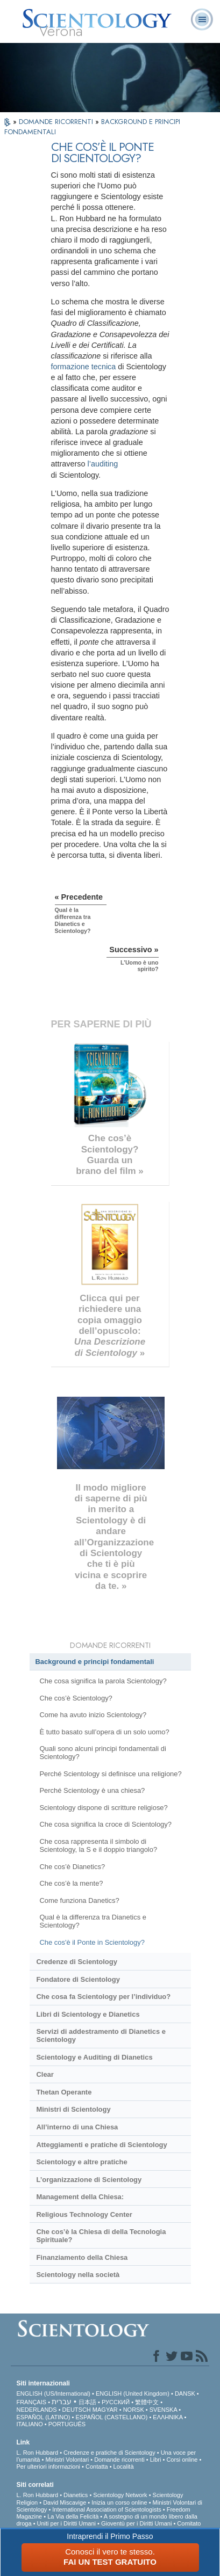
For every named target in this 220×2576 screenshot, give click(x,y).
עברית (62, 2401)
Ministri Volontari (67, 2459)
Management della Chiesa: (80, 2197)
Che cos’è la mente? (71, 1883)
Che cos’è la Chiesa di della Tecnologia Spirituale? (101, 2236)
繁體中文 (147, 2402)
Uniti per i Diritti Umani (66, 2523)
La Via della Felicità (72, 2516)
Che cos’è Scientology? (75, 1698)
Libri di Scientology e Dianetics (87, 2014)
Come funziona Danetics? (79, 1900)
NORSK (133, 2409)
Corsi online (181, 2459)
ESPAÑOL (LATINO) (43, 2417)
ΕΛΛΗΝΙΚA (167, 2417)
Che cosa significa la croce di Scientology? (105, 1824)
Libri (155, 2459)
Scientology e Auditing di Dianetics (94, 2057)
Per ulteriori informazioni (48, 2466)
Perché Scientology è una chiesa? (92, 1790)
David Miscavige (64, 2502)
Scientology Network (120, 2495)
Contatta (97, 2466)
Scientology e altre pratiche (81, 2162)
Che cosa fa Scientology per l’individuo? (103, 1997)
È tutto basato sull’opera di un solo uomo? (104, 1732)
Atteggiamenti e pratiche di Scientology (101, 2145)
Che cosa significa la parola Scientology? (102, 1681)
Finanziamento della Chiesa (81, 2257)
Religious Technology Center (84, 2214)
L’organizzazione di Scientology (88, 2180)
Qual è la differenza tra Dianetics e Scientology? (92, 1921)
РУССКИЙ (116, 2402)
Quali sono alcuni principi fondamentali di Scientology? (102, 1753)
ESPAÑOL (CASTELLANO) (111, 2417)
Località (123, 2466)
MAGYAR (105, 2409)
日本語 (87, 2402)
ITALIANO (29, 2424)
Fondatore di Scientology (77, 1979)
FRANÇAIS (31, 2402)
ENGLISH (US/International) (53, 2393)
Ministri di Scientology (73, 2109)
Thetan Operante (63, 2092)
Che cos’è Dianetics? (72, 1867)
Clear (44, 2074)
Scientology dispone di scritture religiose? (103, 1808)
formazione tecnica (83, 366)
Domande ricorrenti (119, 2459)
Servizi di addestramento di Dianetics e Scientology (100, 2035)
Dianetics (75, 2495)
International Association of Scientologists (106, 2509)
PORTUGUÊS (67, 2424)
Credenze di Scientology (76, 1962)
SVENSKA (163, 2409)
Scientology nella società (77, 2275)
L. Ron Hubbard (37, 2452)
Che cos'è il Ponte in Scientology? (91, 1942)
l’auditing (102, 463)
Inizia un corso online (119, 2502)
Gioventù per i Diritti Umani (136, 2523)
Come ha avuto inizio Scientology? (92, 1715)
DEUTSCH (76, 2409)
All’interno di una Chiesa (77, 2127)
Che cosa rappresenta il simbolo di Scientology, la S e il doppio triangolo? (98, 1845)
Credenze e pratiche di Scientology (109, 2452)
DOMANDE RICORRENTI (57, 121)
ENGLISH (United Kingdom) (132, 2393)
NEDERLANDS (36, 2409)
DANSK (185, 2393)
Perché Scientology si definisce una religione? (110, 1774)
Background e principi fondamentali (95, 1662)
